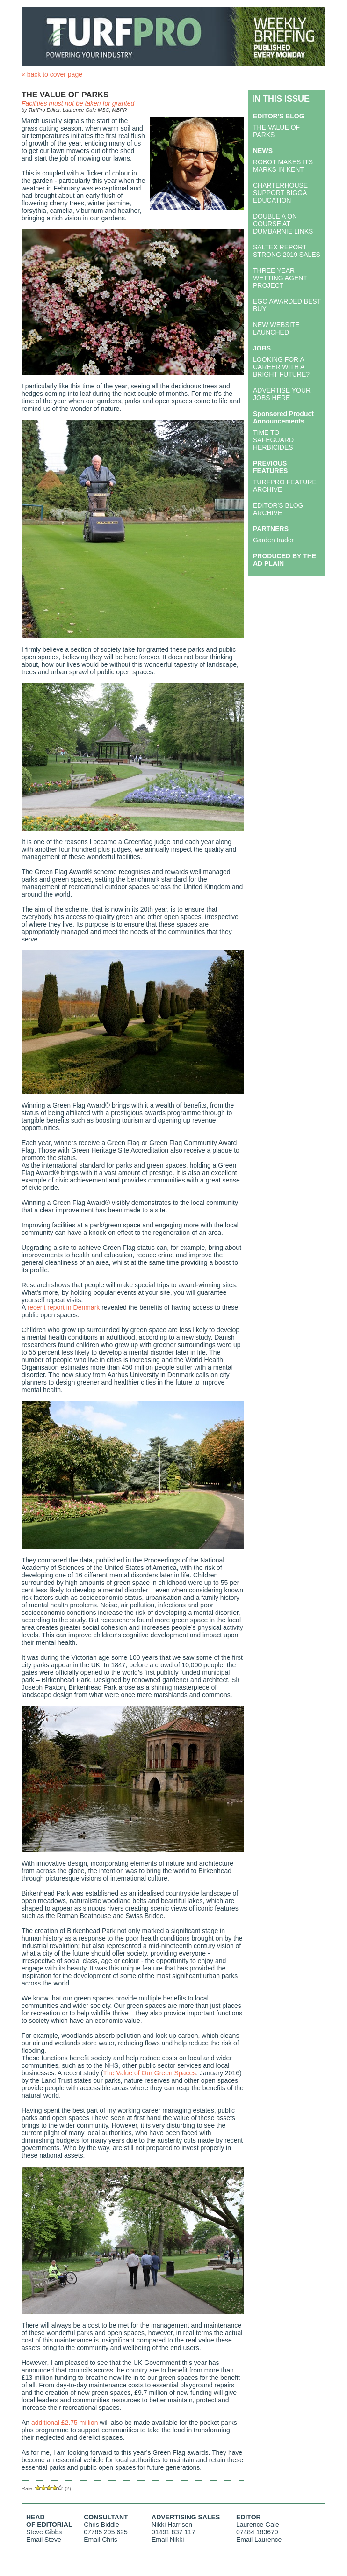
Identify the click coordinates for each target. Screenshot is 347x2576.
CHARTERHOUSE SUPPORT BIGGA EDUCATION (280, 193)
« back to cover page (52, 74)
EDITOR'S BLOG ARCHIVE (278, 509)
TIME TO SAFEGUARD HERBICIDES (273, 440)
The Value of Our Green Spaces (149, 2073)
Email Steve (43, 2539)
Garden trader (273, 540)
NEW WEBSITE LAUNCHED (276, 328)
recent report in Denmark (63, 1307)
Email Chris (100, 2539)
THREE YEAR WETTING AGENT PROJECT (280, 278)
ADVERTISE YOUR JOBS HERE (282, 394)
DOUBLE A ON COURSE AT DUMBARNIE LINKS (283, 223)
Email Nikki (168, 2539)
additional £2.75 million (64, 2422)
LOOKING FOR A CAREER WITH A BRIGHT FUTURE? (281, 367)
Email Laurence (259, 2539)
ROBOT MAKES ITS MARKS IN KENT (283, 165)
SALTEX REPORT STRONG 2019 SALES (286, 250)
